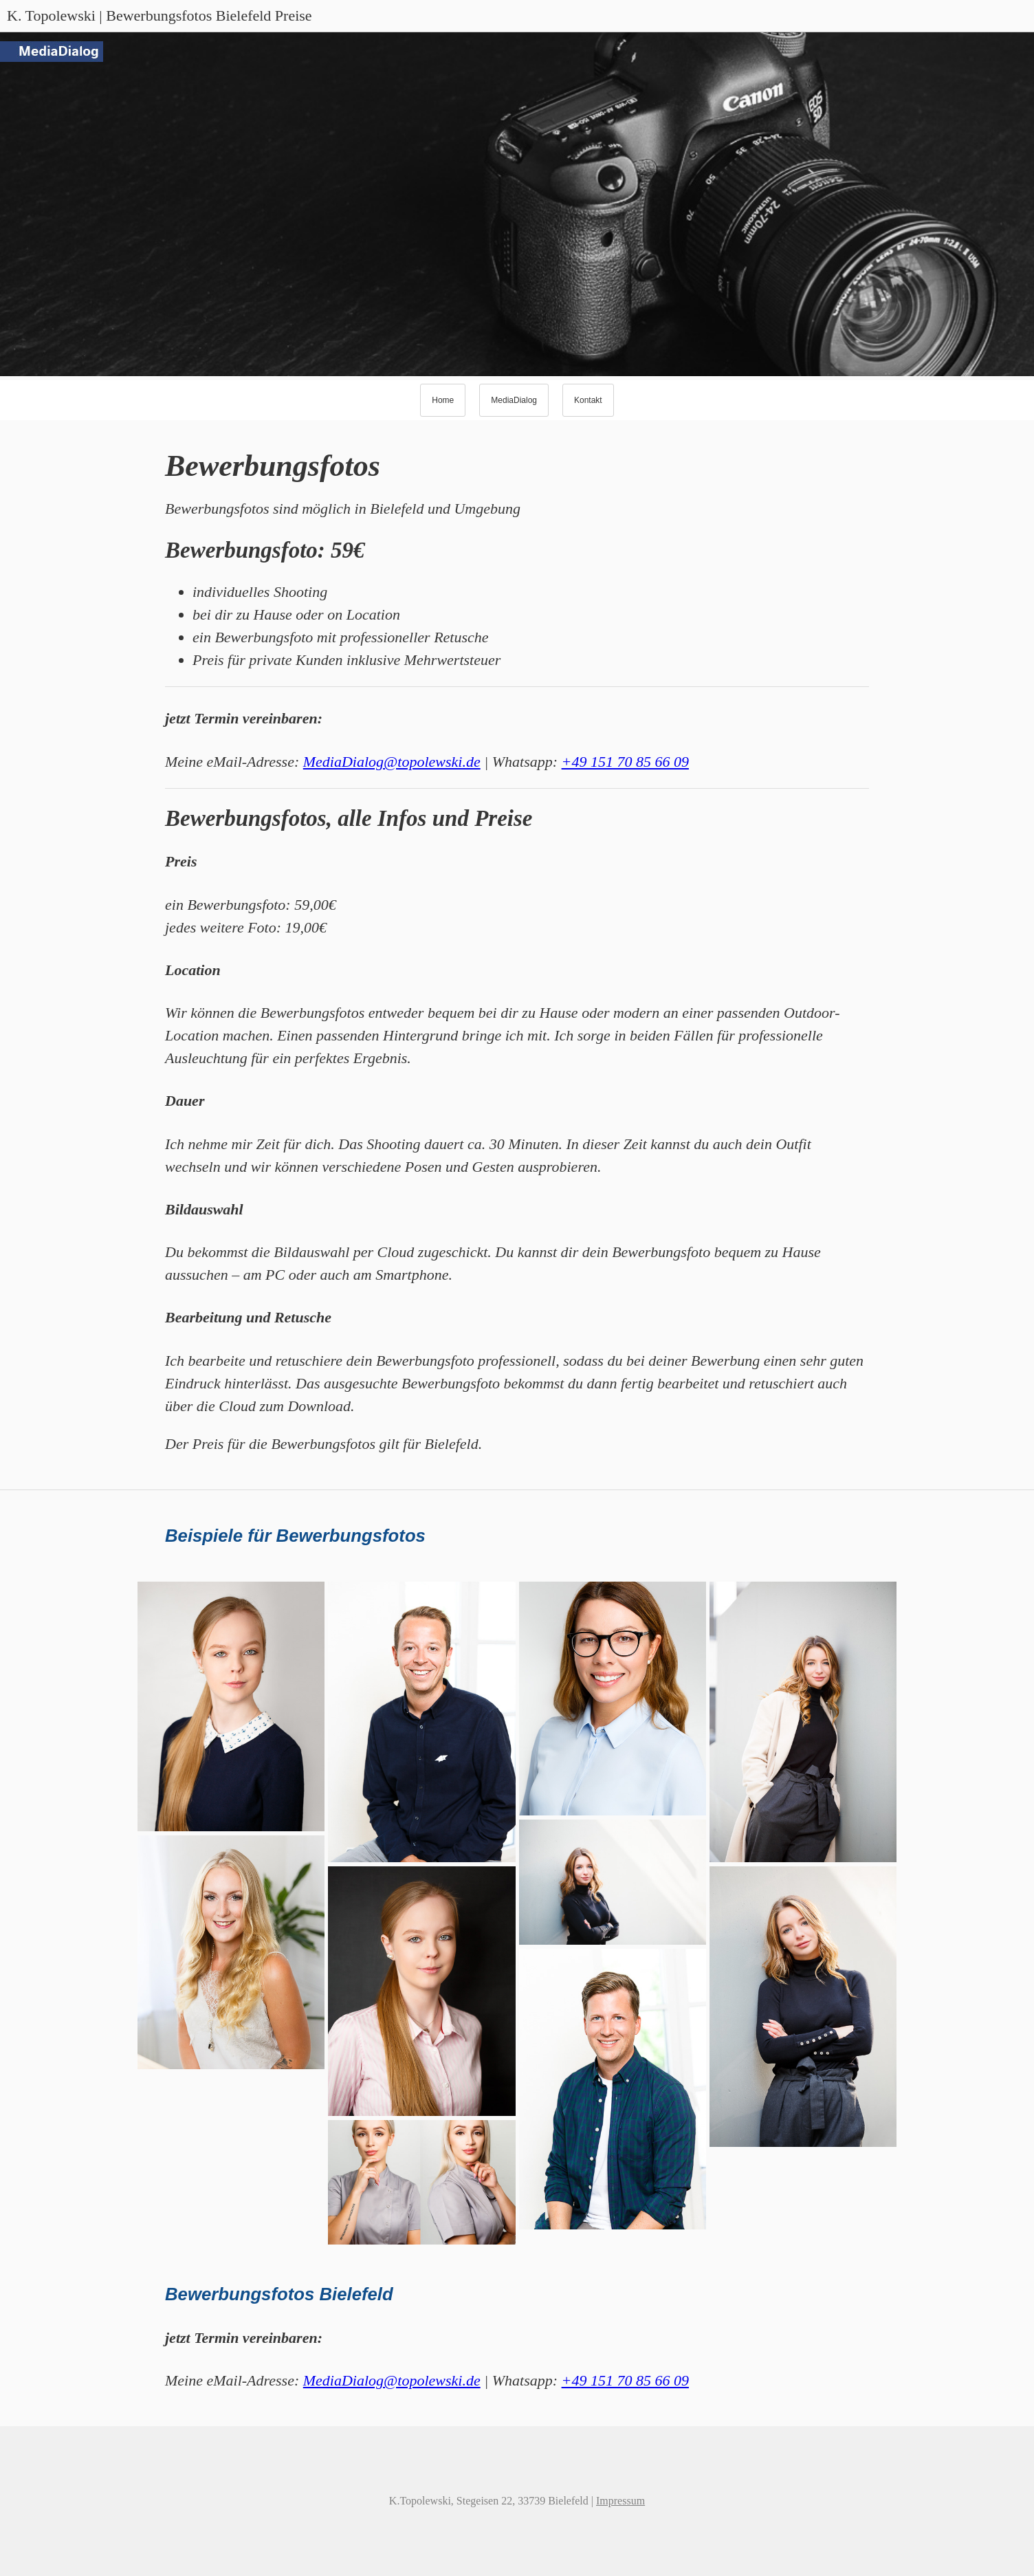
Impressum (620, 2501)
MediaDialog (514, 400)
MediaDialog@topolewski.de (392, 761)
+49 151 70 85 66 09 (625, 761)
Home (443, 400)
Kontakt (588, 400)
